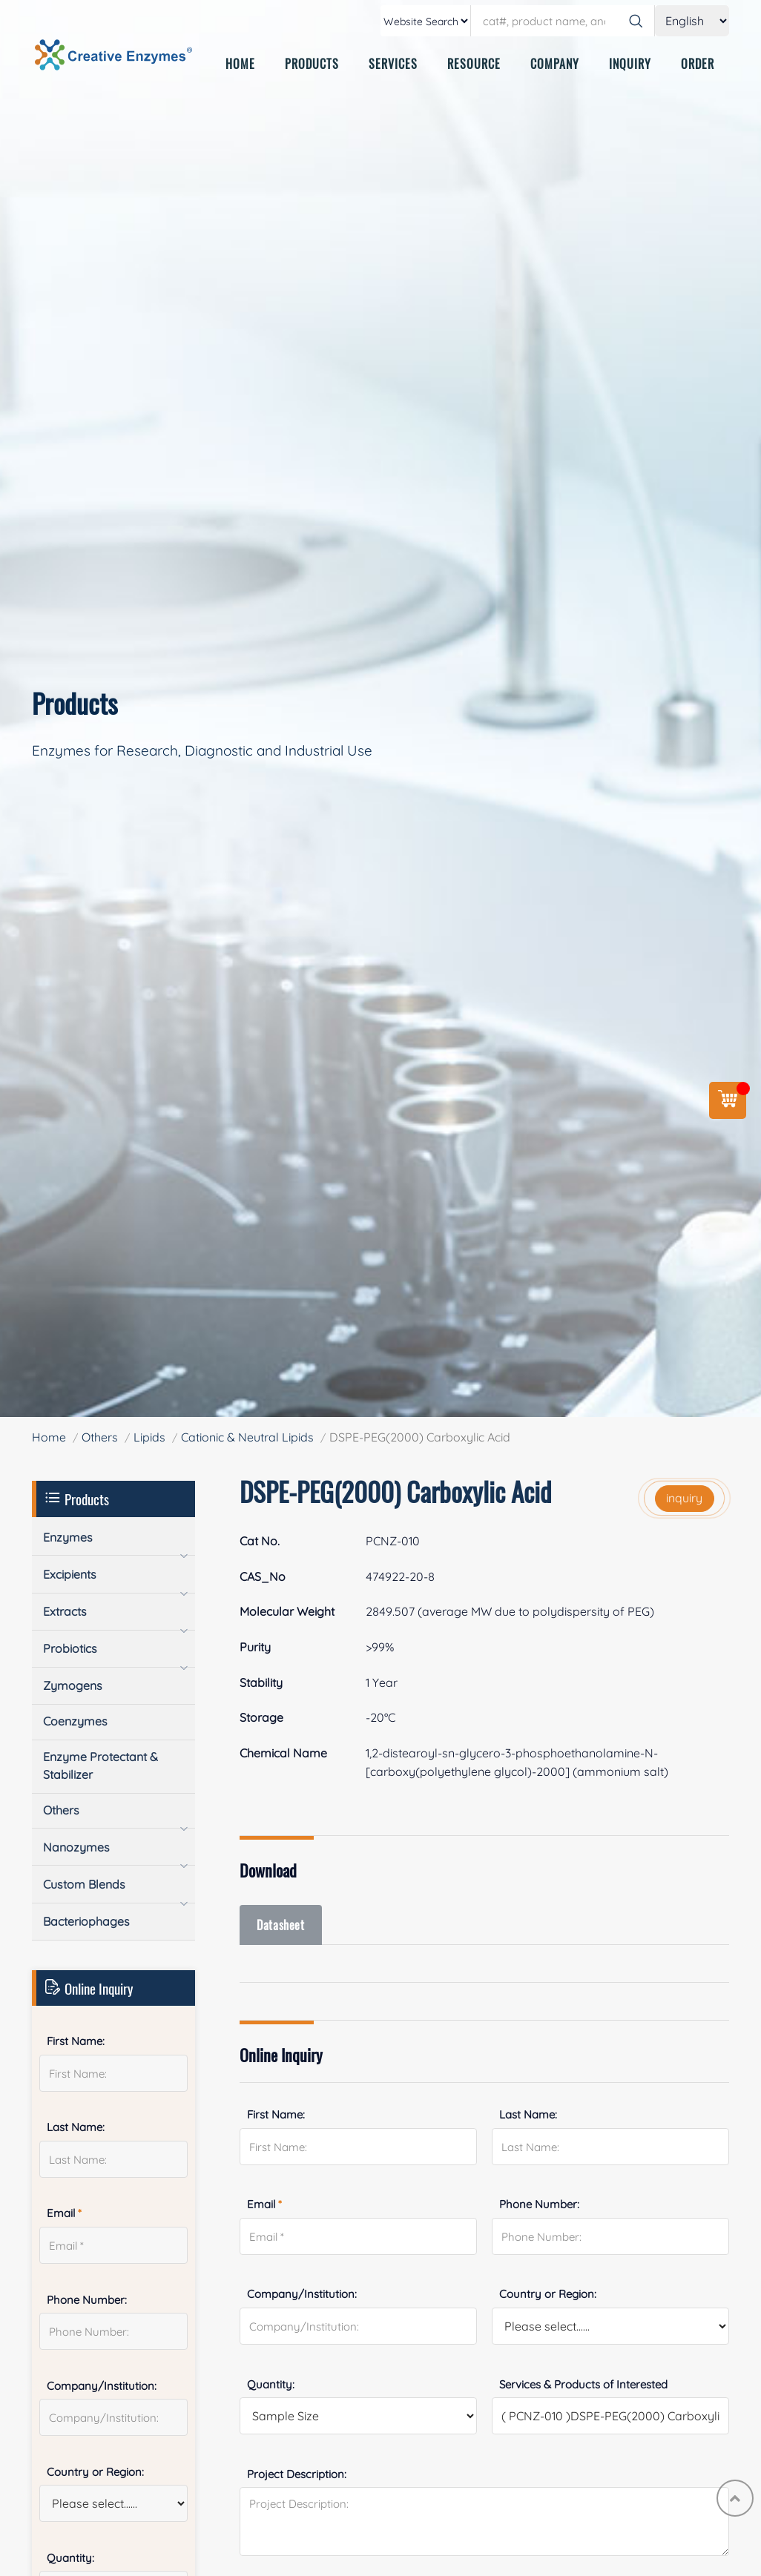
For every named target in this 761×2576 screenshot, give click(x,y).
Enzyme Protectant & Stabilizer (100, 1765)
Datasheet (282, 1925)
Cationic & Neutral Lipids (247, 1437)
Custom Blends (84, 1884)
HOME (240, 64)
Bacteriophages (86, 1921)
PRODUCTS (312, 64)
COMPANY (554, 64)
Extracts (65, 1611)
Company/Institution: (302, 2295)
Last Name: (528, 2115)
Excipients (69, 1574)
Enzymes (68, 1537)
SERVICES (393, 64)
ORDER (697, 64)
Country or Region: (547, 2295)
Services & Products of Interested (583, 2384)
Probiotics (70, 1648)
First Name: (276, 2115)
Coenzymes (75, 1721)
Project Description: (296, 2474)
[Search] (635, 20)
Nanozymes (76, 1847)
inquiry (684, 1497)
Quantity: (270, 2384)
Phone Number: (539, 2205)
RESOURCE (474, 64)
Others (100, 1437)
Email (264, 2205)
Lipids (149, 1437)
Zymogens (72, 1685)
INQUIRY (630, 64)
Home (49, 1437)
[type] (425, 20)
